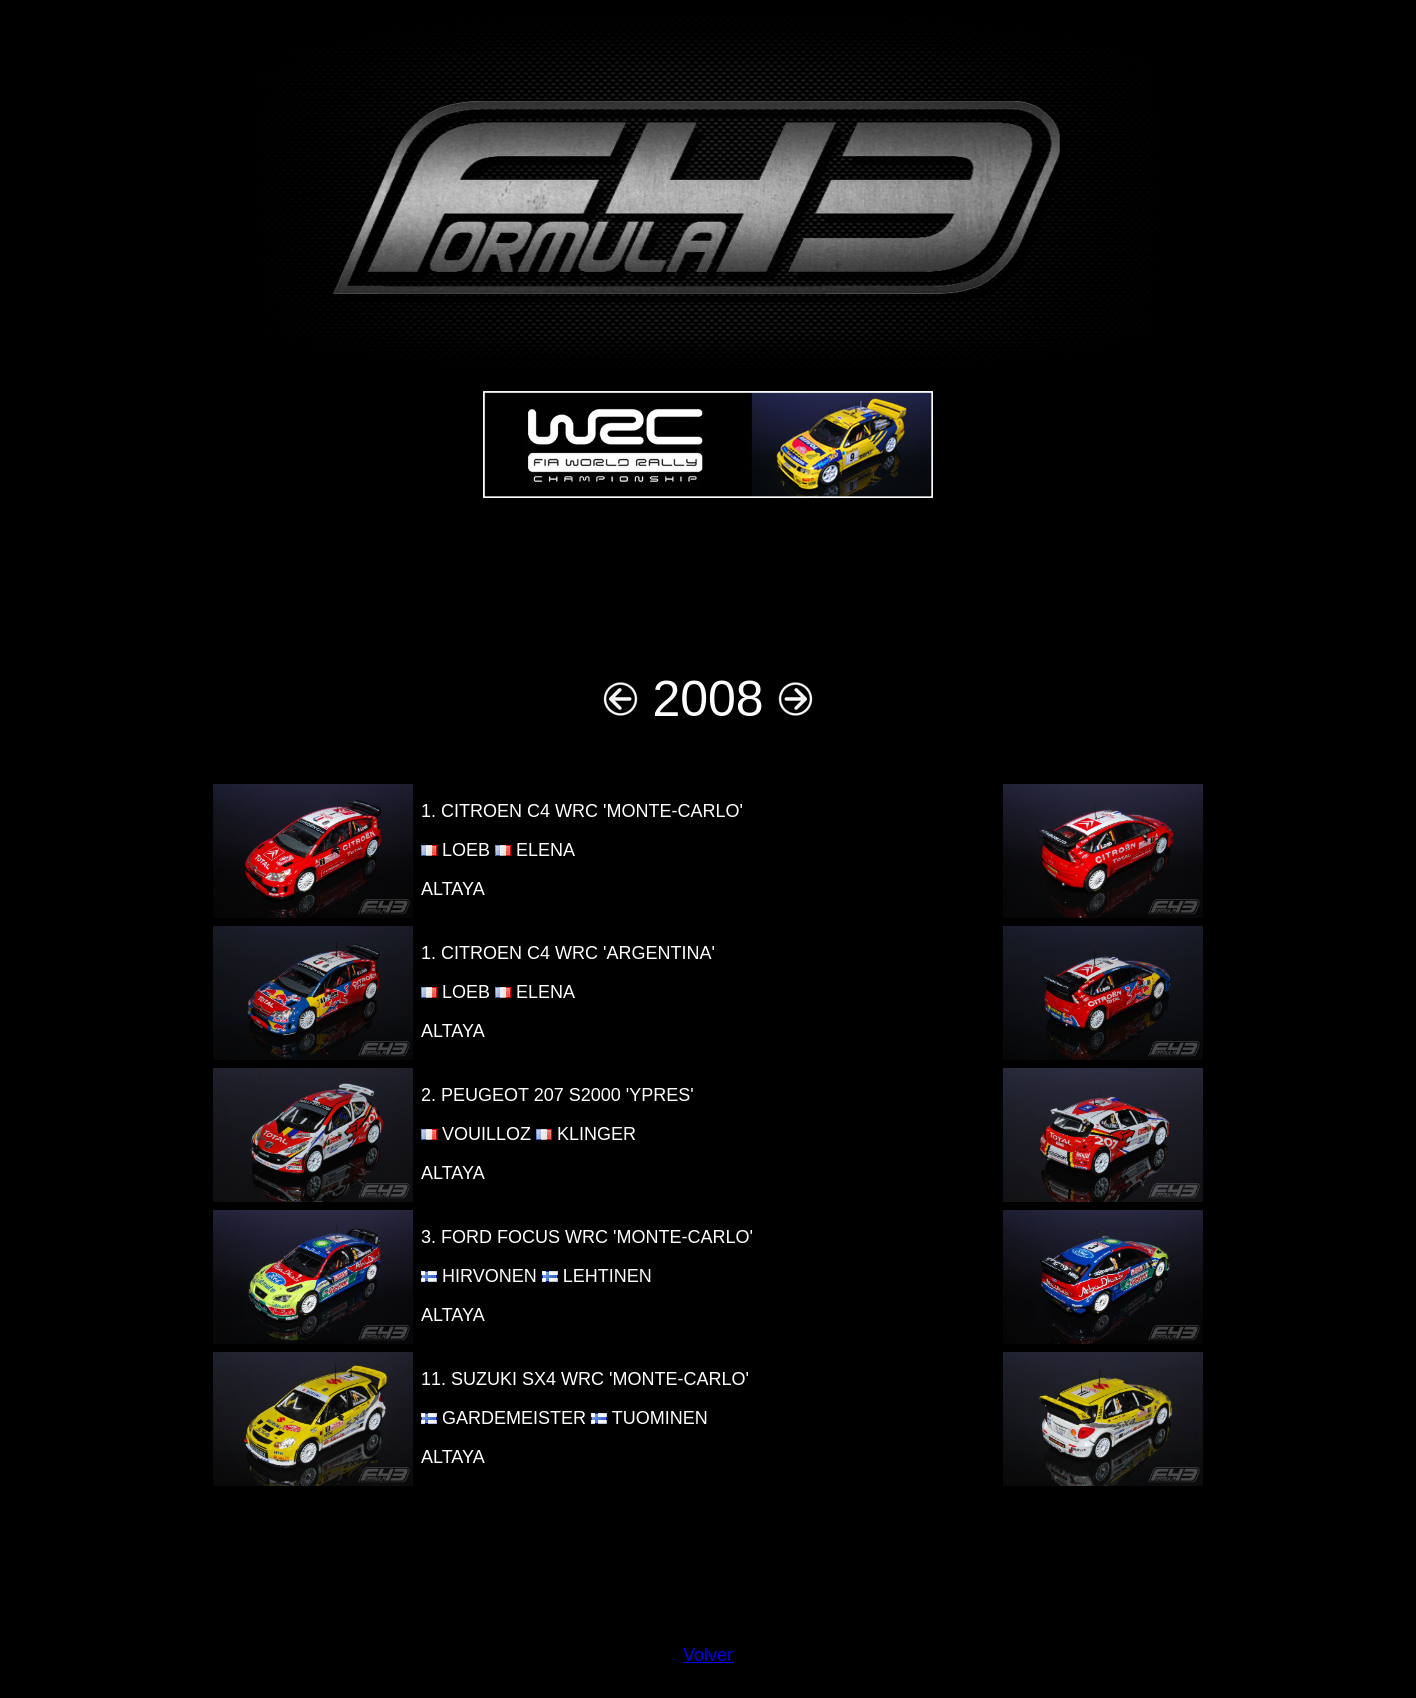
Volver (708, 1655)
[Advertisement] (708, 575)
